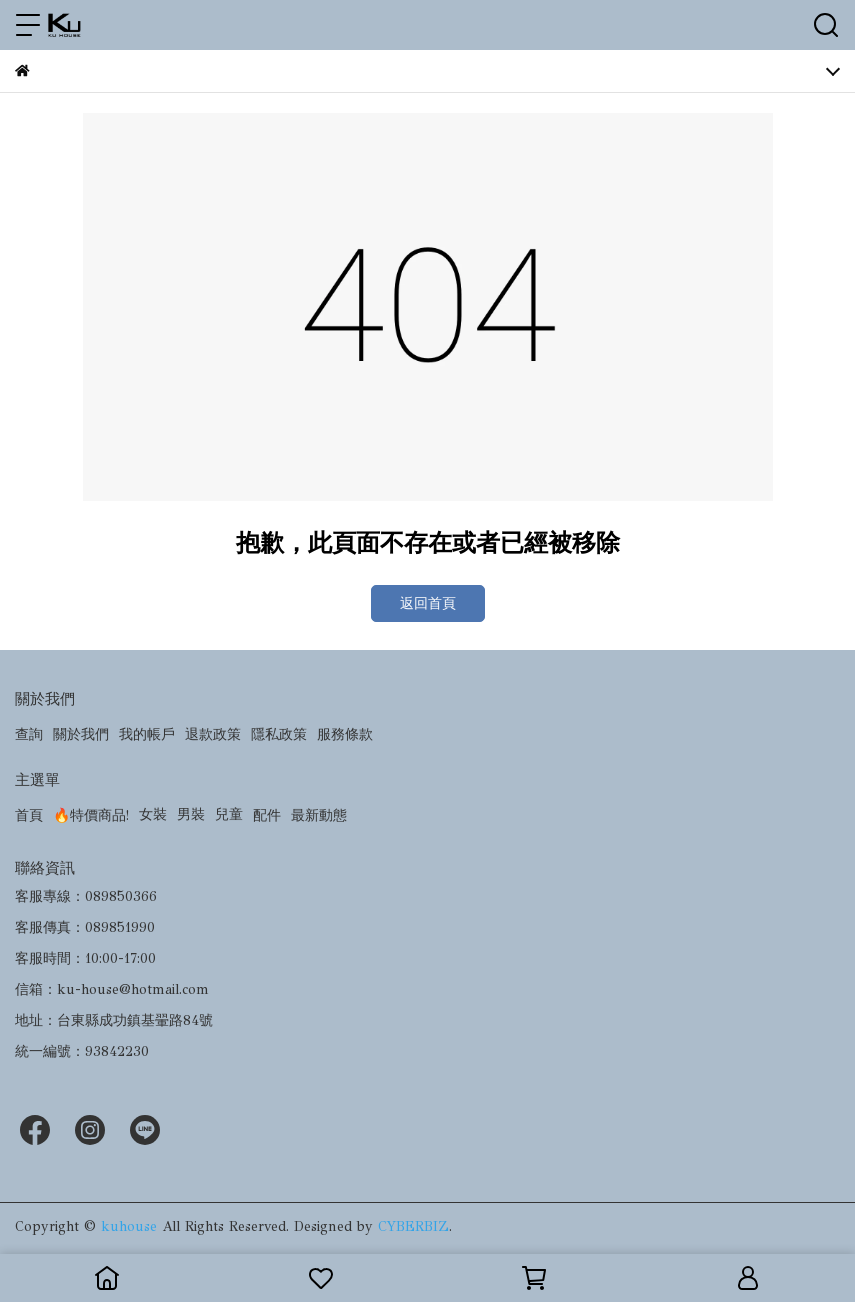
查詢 (29, 734)
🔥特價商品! (91, 815)
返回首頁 (428, 603)
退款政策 (213, 734)
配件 (267, 815)
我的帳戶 (147, 734)
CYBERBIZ (413, 1226)
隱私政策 (279, 734)
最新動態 (319, 815)
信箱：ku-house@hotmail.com (112, 989)
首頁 (29, 815)
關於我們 (81, 734)
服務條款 (345, 734)
